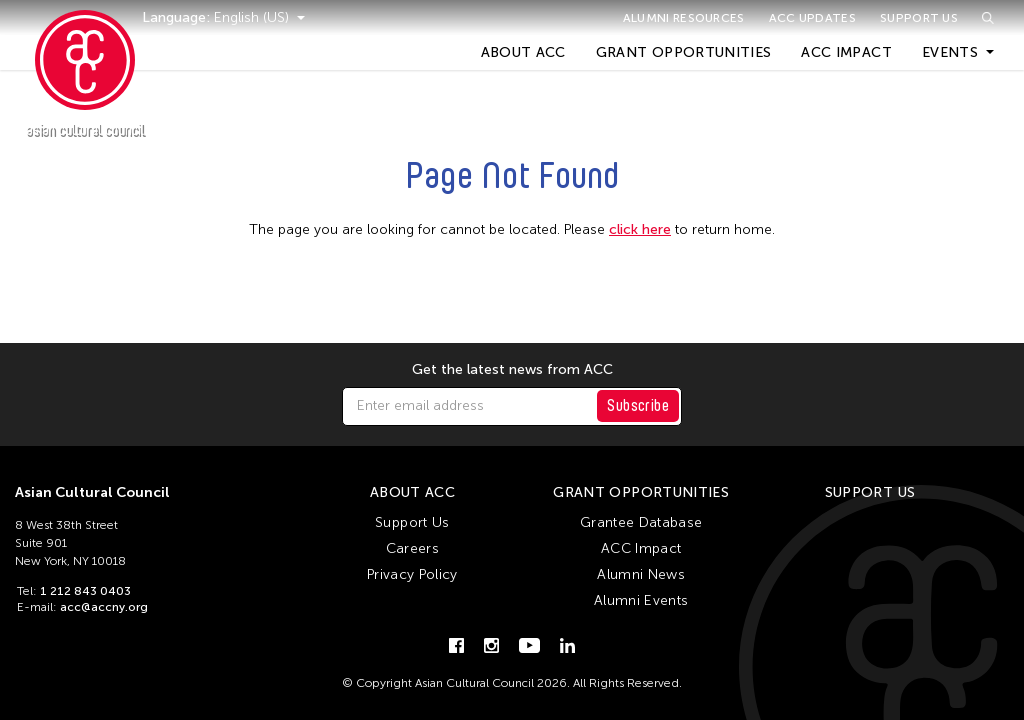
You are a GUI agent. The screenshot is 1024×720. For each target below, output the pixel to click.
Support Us (919, 18)
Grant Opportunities (684, 52)
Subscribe (638, 405)
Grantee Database (641, 522)
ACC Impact (846, 52)
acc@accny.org (104, 607)
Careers (412, 548)
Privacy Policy (412, 574)
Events (950, 52)
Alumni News (641, 574)
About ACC (523, 52)
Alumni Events (641, 600)
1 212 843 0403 (85, 591)
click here (640, 229)
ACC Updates (812, 18)
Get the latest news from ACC (512, 370)
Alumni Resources (684, 18)
